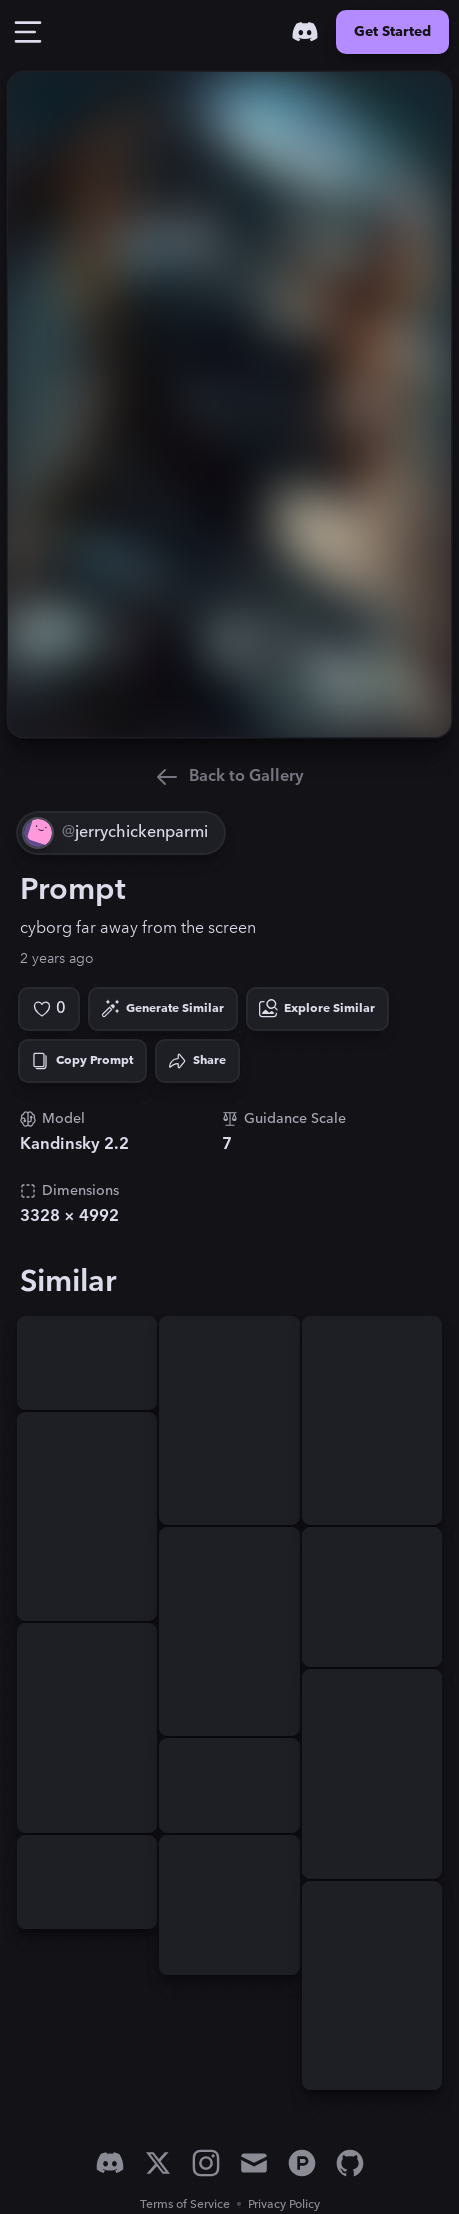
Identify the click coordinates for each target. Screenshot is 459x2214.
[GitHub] (350, 2163)
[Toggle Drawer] (28, 32)
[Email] (254, 2163)
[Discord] (305, 32)
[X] (158, 2163)
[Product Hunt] (302, 2163)
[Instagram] (206, 2163)
